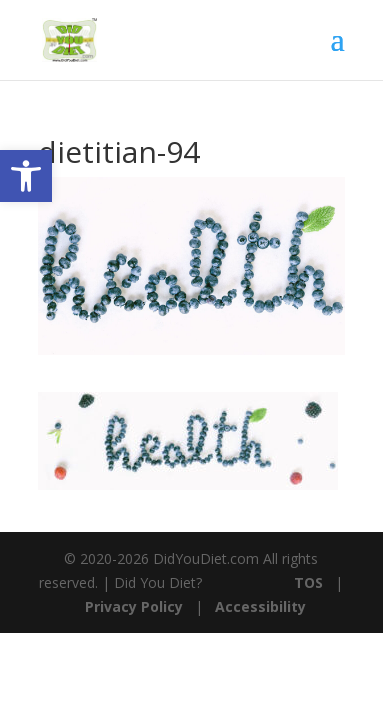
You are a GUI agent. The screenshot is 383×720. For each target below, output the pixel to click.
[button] (26, 176)
